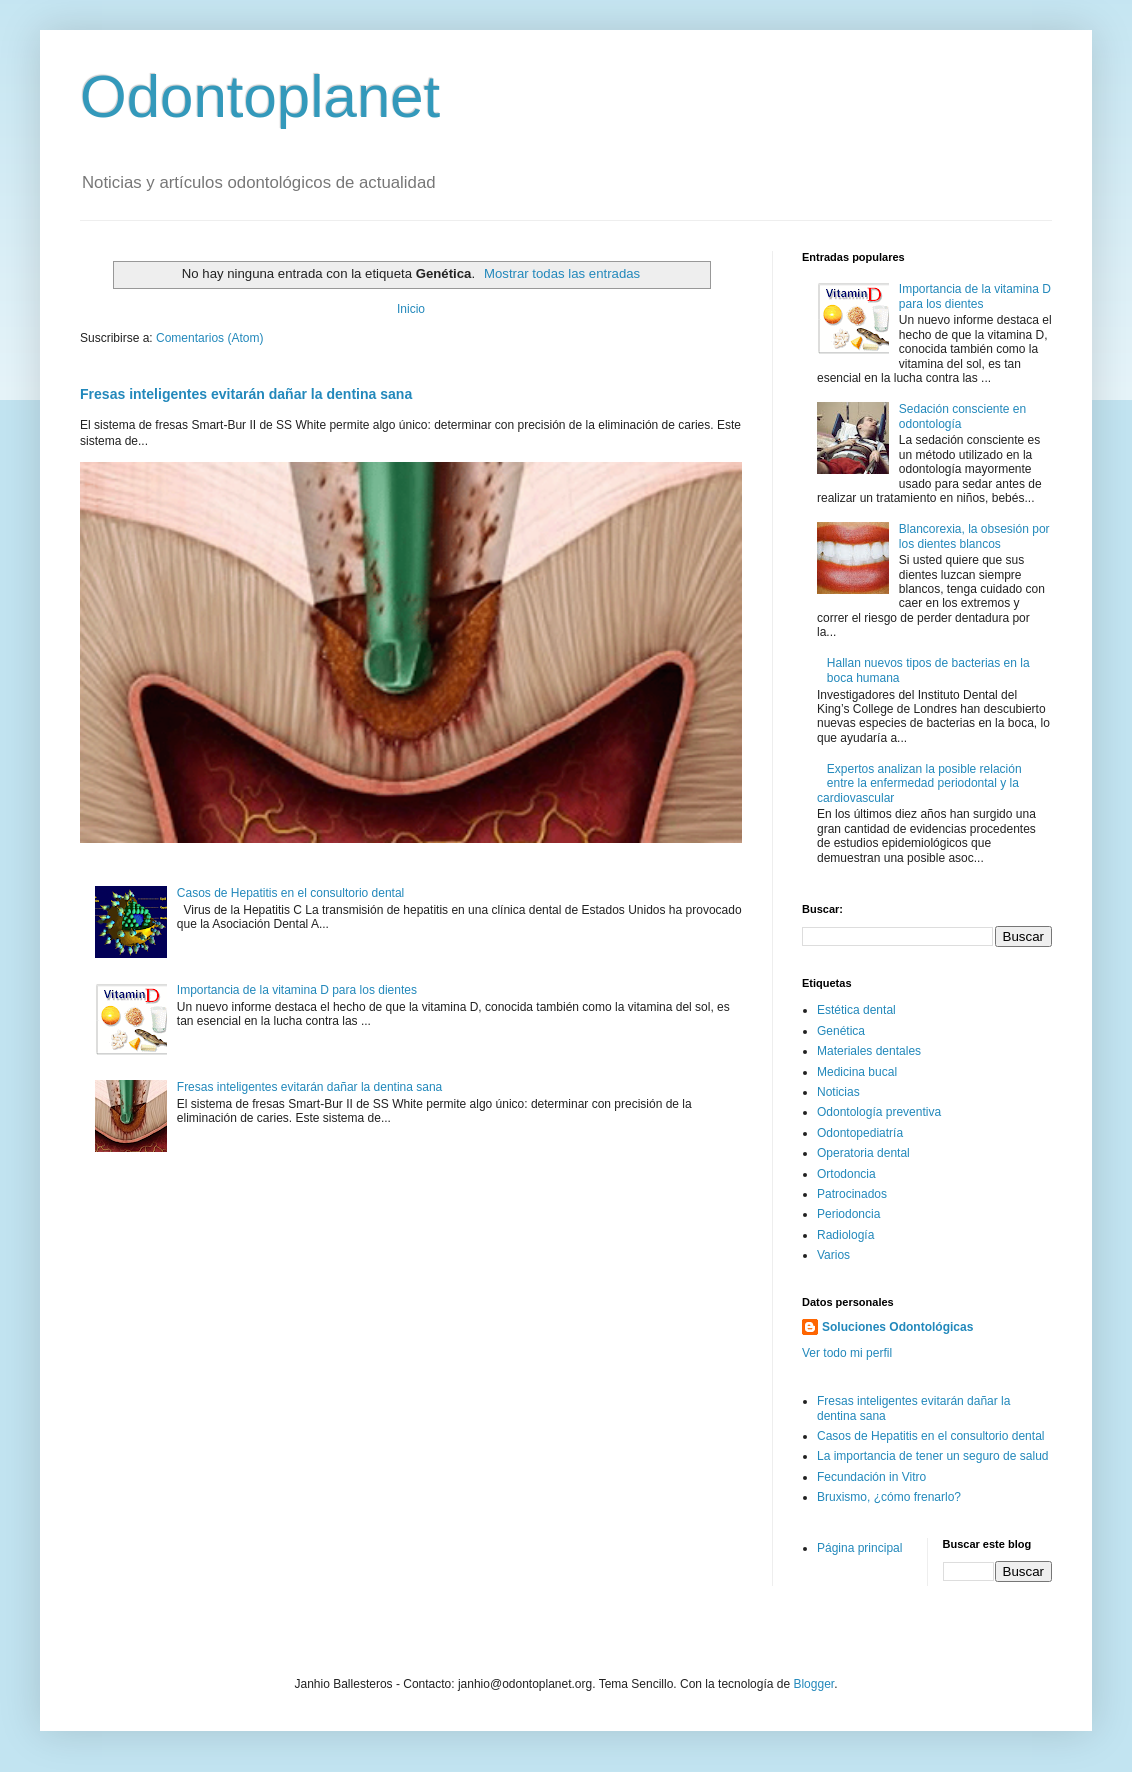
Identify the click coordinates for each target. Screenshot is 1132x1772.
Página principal (859, 1548)
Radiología (845, 1235)
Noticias (838, 1092)
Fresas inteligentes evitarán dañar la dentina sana (246, 394)
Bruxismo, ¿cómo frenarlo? (889, 1497)
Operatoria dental (863, 1153)
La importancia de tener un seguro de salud (933, 1456)
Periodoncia (848, 1214)
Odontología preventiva (879, 1112)
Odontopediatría (860, 1133)
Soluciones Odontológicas (897, 1327)
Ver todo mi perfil (847, 1353)
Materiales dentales (869, 1051)
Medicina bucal (857, 1072)
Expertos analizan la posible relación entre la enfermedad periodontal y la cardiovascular (919, 783)
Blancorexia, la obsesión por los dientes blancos (974, 536)
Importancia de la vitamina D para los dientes (297, 990)
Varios (833, 1255)
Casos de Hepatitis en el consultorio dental (290, 893)
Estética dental (856, 1010)
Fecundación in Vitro (871, 1477)
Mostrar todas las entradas (562, 273)
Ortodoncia (846, 1174)
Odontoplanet (260, 96)
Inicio (411, 309)
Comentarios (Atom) (209, 338)
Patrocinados (852, 1194)
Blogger (813, 1684)
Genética (841, 1031)
